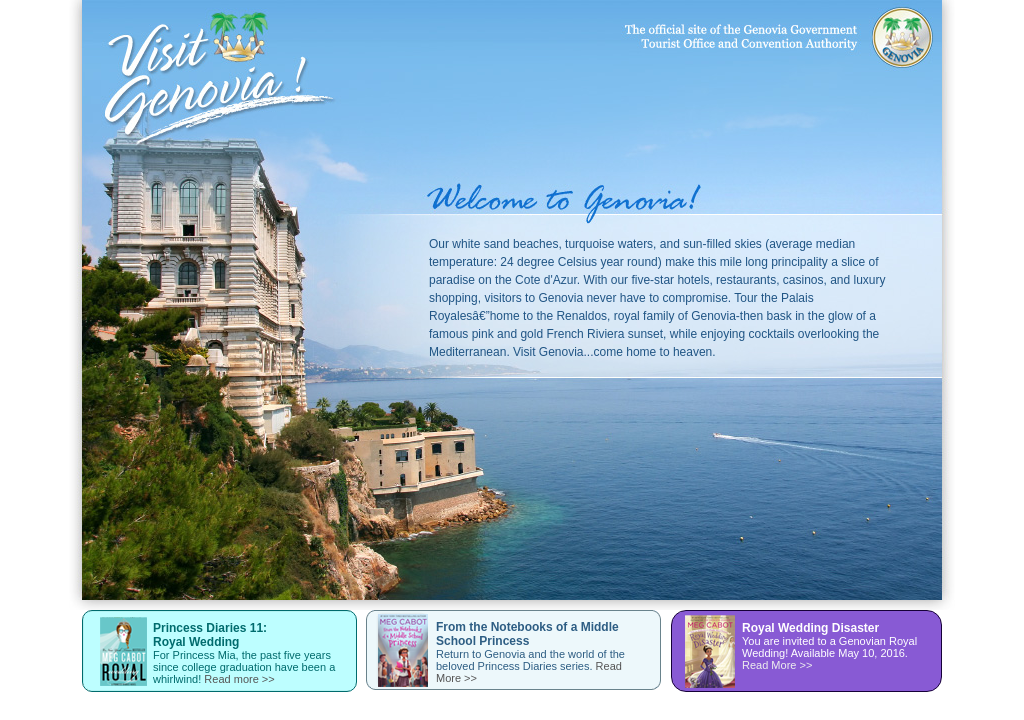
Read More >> (777, 665)
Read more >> (239, 679)
